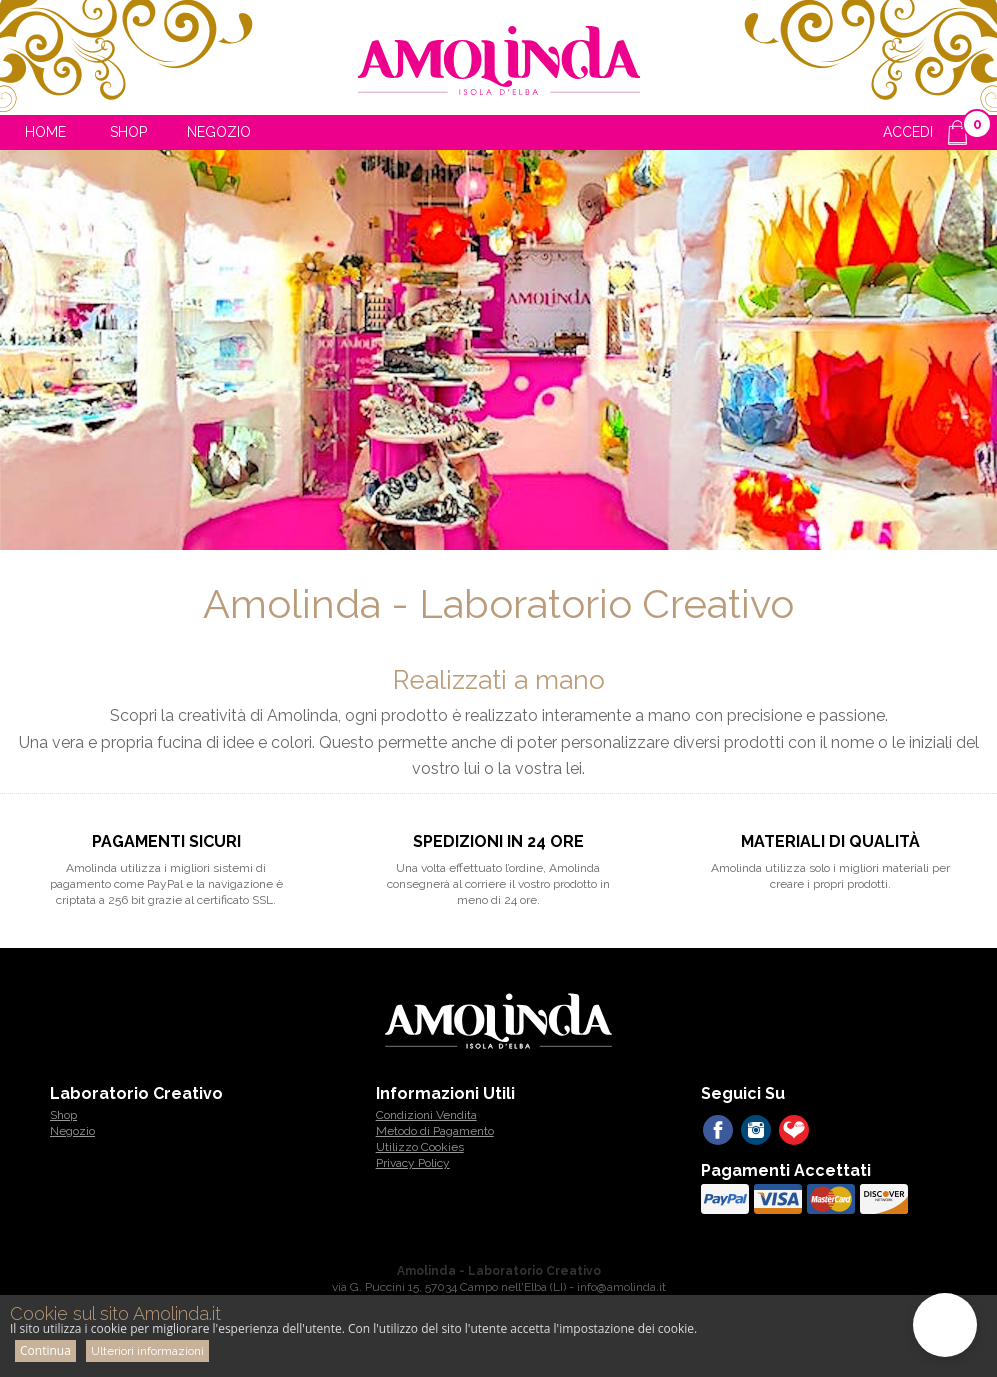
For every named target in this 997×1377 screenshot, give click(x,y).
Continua (45, 1350)
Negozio (219, 132)
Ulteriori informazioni (147, 1351)
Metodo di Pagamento (435, 1131)
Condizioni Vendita (426, 1115)
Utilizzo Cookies (420, 1147)
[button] (945, 1325)
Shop (128, 132)
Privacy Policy (413, 1163)
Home (45, 132)
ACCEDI (908, 132)
